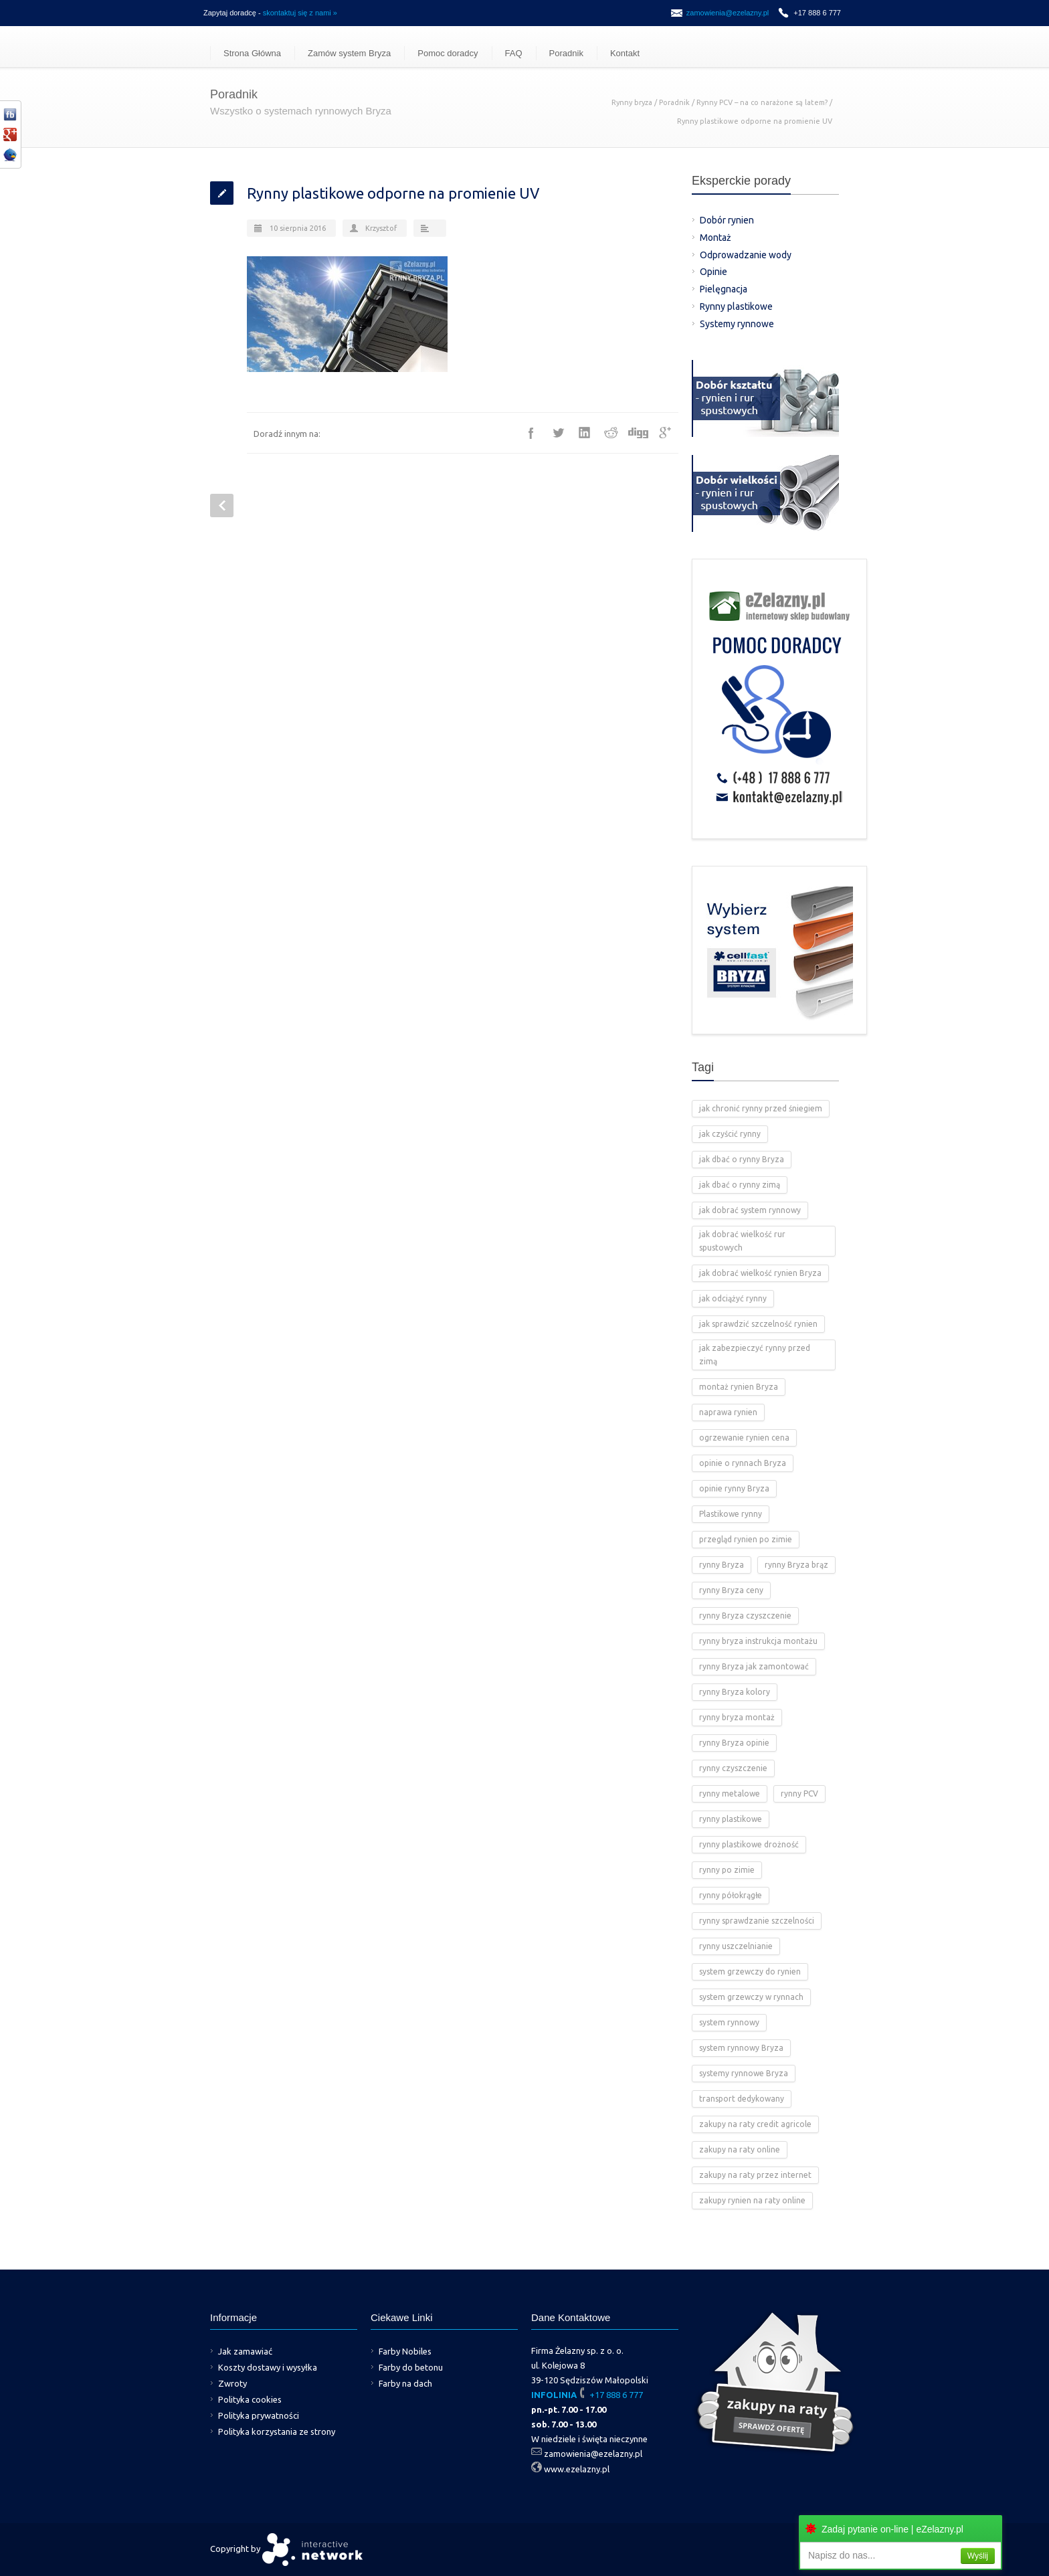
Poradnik (566, 53)
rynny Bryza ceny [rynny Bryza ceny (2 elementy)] (731, 1590)
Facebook (531, 433)
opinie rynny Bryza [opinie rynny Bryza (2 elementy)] (734, 1488)
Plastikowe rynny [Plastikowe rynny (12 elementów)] (730, 1513)
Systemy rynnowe (737, 323)
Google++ (665, 433)
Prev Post (221, 505)
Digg (638, 433)
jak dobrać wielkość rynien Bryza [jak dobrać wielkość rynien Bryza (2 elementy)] (760, 1273)
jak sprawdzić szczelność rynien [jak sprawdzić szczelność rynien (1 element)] (758, 1323)
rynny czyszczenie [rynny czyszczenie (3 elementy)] (733, 1768)
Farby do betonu (411, 2367)
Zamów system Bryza (349, 53)
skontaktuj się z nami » (300, 13)
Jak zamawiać (245, 2351)
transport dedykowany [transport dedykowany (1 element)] (741, 2098)
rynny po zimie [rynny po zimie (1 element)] (727, 1869)
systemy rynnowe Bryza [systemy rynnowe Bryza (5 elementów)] (743, 2073)
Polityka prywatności (258, 2415)
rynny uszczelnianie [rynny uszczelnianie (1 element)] (736, 1946)
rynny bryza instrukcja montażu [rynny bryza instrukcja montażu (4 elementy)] (758, 1641)
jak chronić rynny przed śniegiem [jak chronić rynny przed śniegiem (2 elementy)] (760, 1108)
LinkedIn (584, 433)
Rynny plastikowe (736, 306)
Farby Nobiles (405, 2351)
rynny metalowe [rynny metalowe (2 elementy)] (729, 1793)
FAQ (513, 53)
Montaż (715, 237)
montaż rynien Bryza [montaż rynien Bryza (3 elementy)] (738, 1386)
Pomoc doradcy (447, 53)
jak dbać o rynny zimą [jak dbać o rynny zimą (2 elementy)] (739, 1184)
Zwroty (232, 2383)
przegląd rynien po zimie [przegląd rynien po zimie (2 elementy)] (745, 1539)
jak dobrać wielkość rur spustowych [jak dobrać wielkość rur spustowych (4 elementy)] (742, 1241)
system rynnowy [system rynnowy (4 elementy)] (729, 2022)
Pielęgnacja (723, 289)
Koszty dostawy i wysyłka (267, 2367)
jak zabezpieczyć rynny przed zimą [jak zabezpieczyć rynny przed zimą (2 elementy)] (754, 1355)
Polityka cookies (250, 2399)
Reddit (611, 433)
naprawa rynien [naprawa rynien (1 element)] (728, 1412)
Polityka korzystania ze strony (276, 2431)
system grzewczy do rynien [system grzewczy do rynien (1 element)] (750, 1971)
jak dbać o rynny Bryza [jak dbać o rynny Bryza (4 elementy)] (741, 1159)
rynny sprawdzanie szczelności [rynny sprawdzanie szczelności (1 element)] (756, 1920)
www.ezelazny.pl (576, 2469)
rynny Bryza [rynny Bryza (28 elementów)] (721, 1564)
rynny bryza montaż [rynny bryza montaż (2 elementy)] (737, 1717)
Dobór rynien (727, 220)
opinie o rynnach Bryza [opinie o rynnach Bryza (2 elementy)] (742, 1463)
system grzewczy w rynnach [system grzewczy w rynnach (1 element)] (751, 1997)
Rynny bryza (631, 102)
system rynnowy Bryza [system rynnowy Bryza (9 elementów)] (741, 2047)
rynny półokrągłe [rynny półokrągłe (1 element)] (730, 1895)
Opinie (713, 271)
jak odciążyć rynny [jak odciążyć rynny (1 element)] (733, 1298)
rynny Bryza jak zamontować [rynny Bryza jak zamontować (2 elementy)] (754, 1666)
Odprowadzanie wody (745, 255)
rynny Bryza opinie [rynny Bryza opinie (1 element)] (734, 1742)
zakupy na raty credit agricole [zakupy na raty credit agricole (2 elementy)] (755, 2124)
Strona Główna (252, 53)
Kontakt (625, 53)
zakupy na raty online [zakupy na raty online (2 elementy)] (739, 2149)
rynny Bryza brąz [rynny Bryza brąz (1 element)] (796, 1564)
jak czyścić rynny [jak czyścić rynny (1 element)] (730, 1133)
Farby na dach (405, 2383)
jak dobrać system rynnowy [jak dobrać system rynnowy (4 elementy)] (750, 1210)
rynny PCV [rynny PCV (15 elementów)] (799, 1793)
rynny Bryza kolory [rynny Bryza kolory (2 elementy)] (734, 1691)
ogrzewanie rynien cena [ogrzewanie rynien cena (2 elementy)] (744, 1437)
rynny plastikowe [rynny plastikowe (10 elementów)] (730, 1819)
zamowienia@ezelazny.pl (727, 13)
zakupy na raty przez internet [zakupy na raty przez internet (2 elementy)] (755, 2175)
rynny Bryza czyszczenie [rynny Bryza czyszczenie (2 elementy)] (745, 1615)
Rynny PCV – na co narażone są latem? (762, 102)
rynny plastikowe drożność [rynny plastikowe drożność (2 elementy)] (749, 1844)
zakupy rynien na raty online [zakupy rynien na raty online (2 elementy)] (752, 2200)
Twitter (558, 433)
